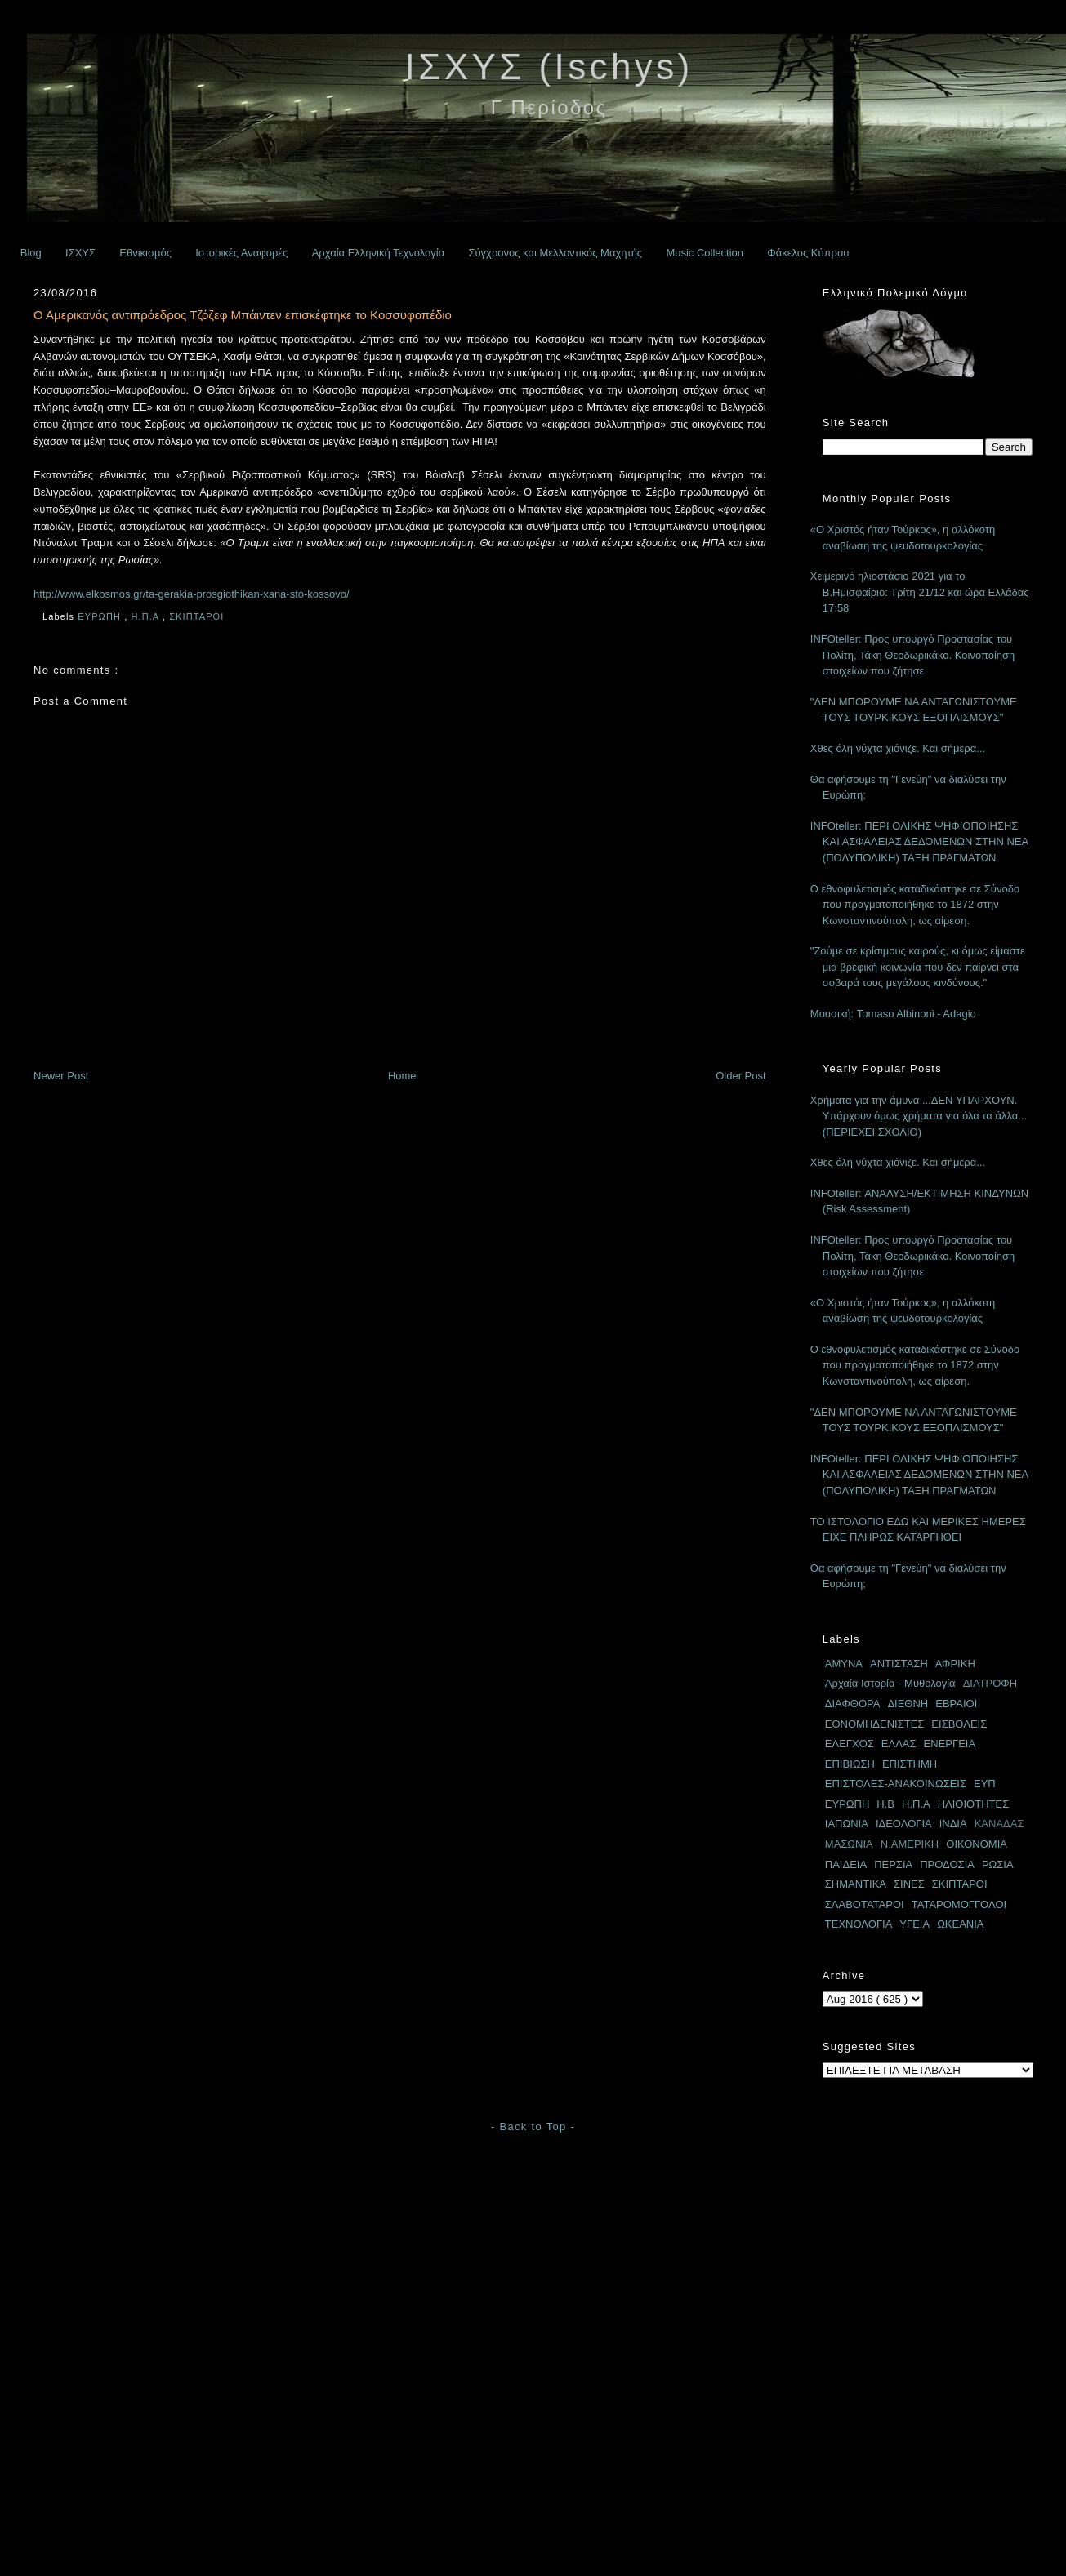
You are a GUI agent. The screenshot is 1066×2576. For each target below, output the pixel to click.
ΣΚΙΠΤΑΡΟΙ (198, 616)
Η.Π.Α (146, 616)
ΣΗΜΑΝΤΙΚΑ (855, 1884)
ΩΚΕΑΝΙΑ (960, 1924)
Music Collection (704, 253)
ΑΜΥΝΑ (844, 1663)
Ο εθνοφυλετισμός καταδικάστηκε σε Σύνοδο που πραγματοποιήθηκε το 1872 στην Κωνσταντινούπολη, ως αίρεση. (914, 905)
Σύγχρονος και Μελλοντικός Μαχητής (555, 253)
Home (402, 1076)
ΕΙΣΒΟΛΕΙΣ (959, 1724)
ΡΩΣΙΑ (998, 1864)
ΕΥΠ (985, 1783)
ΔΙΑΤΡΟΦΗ (990, 1683)
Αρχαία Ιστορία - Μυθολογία (890, 1683)
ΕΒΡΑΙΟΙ (956, 1703)
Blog (31, 253)
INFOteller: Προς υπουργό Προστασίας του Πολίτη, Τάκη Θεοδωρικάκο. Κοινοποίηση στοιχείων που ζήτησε (912, 655)
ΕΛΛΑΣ (899, 1743)
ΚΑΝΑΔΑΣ (999, 1823)
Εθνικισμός (145, 253)
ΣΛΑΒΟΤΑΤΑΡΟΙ (864, 1904)
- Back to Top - (533, 2126)
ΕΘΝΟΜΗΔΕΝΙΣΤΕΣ (875, 1724)
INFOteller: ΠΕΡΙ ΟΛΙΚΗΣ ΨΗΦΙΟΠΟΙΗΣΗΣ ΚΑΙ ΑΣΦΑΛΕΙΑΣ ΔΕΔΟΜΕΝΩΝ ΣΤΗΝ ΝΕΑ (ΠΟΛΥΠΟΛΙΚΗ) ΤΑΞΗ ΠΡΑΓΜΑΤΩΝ (919, 842)
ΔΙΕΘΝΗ (907, 1703)
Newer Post (60, 1076)
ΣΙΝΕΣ (909, 1884)
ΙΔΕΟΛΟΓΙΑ (904, 1823)
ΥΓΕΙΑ (914, 1924)
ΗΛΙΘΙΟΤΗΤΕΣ (974, 1804)
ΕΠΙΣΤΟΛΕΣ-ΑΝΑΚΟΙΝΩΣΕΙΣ (895, 1783)
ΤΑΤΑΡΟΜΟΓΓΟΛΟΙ (959, 1904)
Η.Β (885, 1804)
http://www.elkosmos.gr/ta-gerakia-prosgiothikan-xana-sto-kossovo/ (191, 594)
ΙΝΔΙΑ (953, 1823)
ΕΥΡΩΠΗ (101, 616)
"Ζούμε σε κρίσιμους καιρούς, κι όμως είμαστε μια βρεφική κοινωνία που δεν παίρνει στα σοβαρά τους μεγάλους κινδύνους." (917, 967)
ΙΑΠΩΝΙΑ (846, 1823)
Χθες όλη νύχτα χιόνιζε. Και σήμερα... (897, 748)
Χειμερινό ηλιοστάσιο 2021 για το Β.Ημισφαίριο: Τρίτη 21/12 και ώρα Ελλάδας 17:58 (919, 592)
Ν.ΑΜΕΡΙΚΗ (910, 1844)
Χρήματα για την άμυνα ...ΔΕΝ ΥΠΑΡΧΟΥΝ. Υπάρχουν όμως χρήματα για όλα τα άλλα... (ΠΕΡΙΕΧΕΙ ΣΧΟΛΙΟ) (918, 1116)
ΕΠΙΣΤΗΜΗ (909, 1764)
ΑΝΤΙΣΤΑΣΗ (899, 1663)
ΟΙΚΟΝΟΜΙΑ (976, 1844)
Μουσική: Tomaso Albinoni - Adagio (893, 1014)
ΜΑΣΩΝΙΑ (849, 1844)
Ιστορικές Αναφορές (241, 253)
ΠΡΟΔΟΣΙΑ (947, 1864)
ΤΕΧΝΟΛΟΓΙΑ (859, 1924)
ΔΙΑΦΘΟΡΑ (853, 1703)
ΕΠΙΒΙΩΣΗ (850, 1764)
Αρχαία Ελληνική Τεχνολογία (378, 253)
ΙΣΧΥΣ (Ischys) (549, 67)
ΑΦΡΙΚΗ (955, 1663)
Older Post (740, 1076)
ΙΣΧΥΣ (80, 253)
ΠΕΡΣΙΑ (893, 1864)
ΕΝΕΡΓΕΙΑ (950, 1743)
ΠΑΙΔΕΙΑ (846, 1864)
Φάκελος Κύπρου (808, 253)
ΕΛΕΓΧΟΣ (849, 1743)
